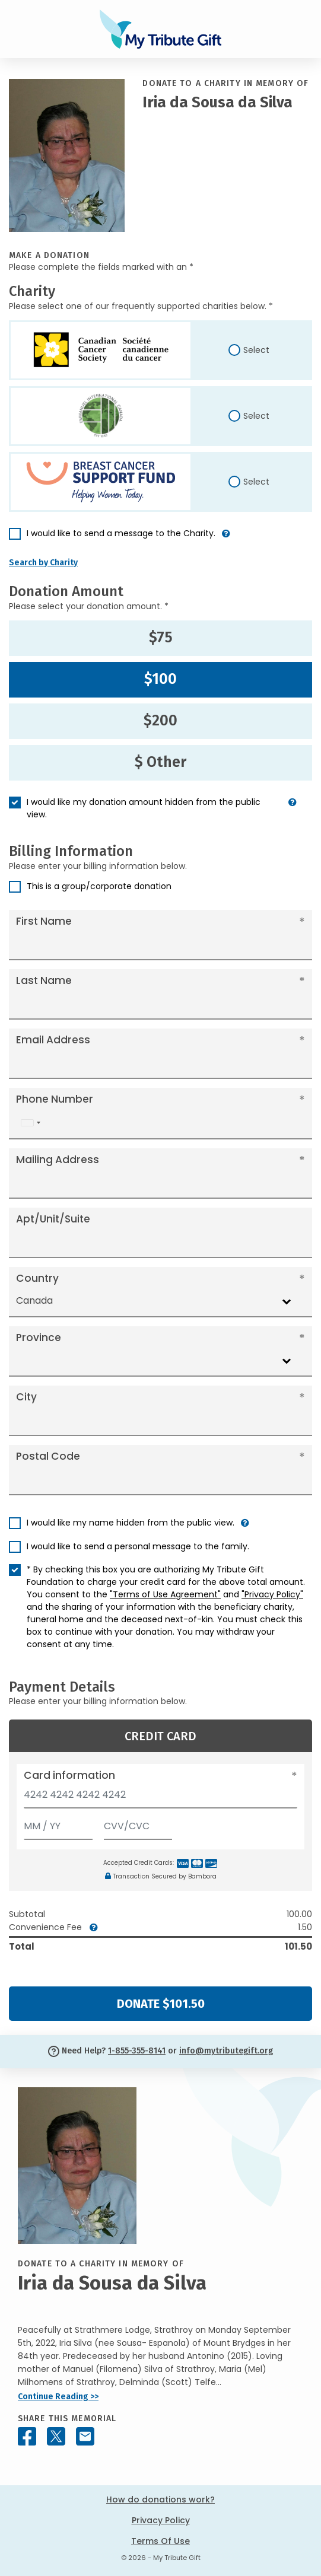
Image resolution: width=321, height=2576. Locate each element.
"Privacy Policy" (272, 1594)
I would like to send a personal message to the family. (138, 1546)
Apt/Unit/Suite (53, 1219)
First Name (44, 921)
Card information (69, 1775)
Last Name (44, 980)
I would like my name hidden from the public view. (130, 1523)
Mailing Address (57, 1159)
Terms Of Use (160, 2541)
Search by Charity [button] (43, 563)
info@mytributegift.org (226, 2051)
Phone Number (54, 1099)
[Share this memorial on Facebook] (27, 2436)
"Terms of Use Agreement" (165, 1594)
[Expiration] (58, 1823)
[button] (226, 538)
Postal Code (48, 1456)
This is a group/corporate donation (99, 886)
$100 (160, 679)
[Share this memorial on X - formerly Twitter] (56, 2436)
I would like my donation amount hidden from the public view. (143, 808)
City (26, 1397)
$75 (161, 638)
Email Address (53, 1040)
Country (37, 1278)
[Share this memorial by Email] (85, 2436)
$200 (160, 721)
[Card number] (160, 1798)
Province (38, 1337)
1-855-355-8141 (137, 2051)
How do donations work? (160, 2499)
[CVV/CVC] (138, 1823)
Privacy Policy (161, 2520)
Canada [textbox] (34, 1300)
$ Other (160, 762)
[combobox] (30, 1123)
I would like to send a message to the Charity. (121, 533)
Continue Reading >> (58, 2397)
